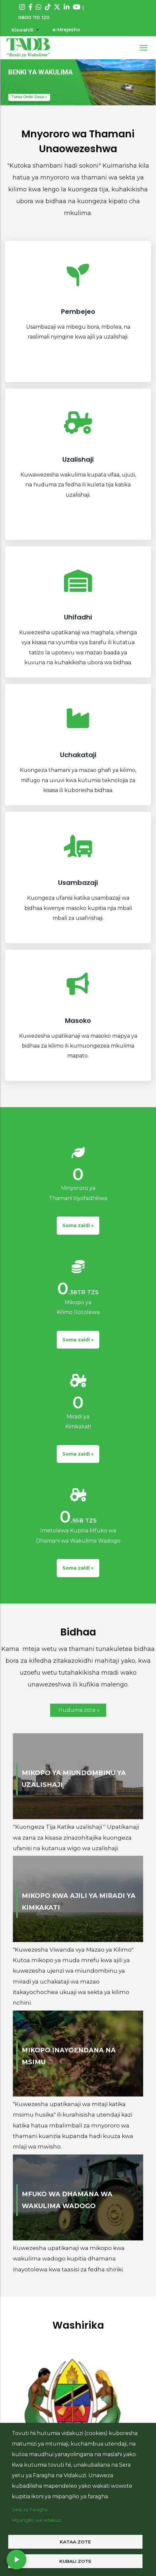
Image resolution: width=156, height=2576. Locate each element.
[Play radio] (16, 2559)
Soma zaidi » (78, 1225)
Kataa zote (75, 2541)
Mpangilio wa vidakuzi (36, 2520)
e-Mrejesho (66, 30)
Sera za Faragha (29, 2509)
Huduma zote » (79, 1710)
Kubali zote (75, 2561)
